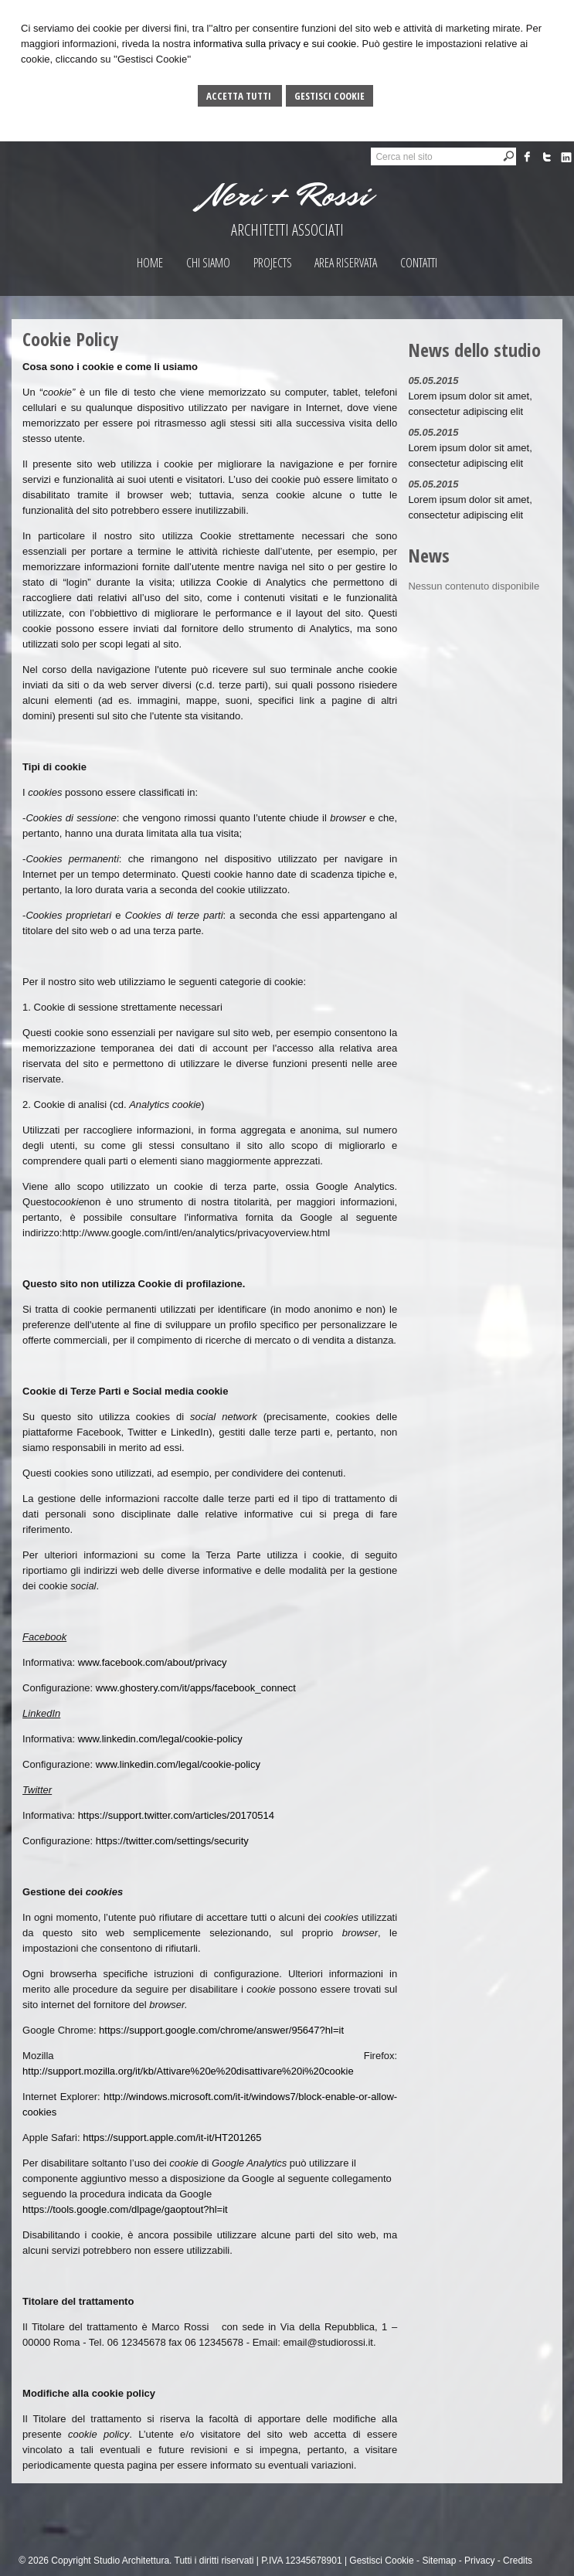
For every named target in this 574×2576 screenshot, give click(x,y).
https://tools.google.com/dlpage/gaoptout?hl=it (125, 2209)
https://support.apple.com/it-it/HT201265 (172, 2137)
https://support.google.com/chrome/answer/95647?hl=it (221, 2030)
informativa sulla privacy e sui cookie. (276, 43)
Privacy (479, 2560)
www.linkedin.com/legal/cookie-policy (160, 1739)
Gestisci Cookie (329, 96)
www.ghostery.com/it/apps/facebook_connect (196, 1688)
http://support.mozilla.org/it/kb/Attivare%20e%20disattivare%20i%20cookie (188, 2071)
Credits (517, 2560)
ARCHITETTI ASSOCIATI (287, 229)
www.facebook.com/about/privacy (152, 1662)
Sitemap (439, 2560)
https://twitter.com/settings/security (172, 1841)
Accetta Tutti (239, 96)
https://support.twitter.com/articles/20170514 (176, 1815)
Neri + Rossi (287, 195)
